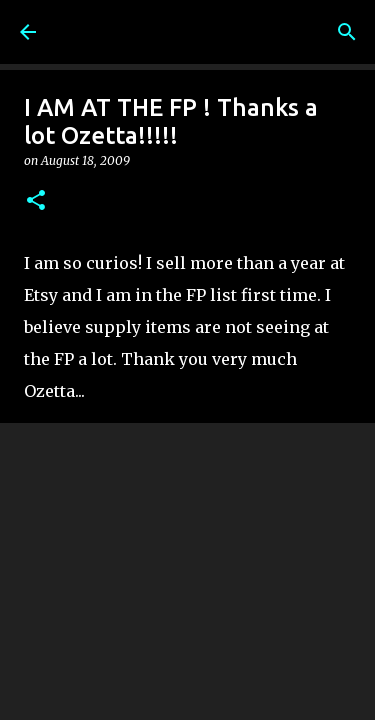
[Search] (347, 32)
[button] (36, 201)
